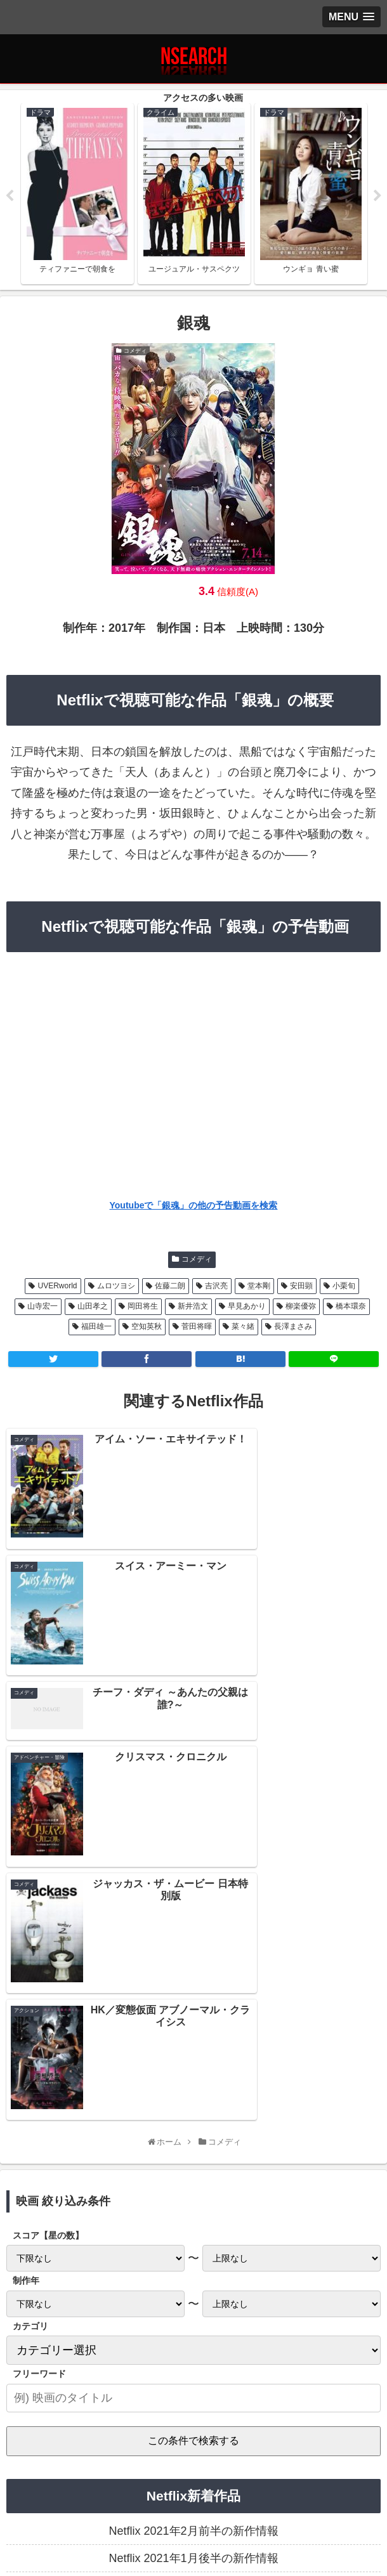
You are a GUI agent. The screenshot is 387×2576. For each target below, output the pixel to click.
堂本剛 (258, 1287)
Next (377, 196)
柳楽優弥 (300, 1307)
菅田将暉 (196, 1327)
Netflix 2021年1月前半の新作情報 (193, 2186)
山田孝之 (92, 1307)
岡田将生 (143, 1307)
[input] (193, 1998)
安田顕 (301, 1287)
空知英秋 (146, 1327)
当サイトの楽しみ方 (193, 2492)
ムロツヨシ (116, 1287)
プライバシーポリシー (67, 2492)
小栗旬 (343, 1287)
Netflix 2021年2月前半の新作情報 (193, 2131)
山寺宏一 (42, 1307)
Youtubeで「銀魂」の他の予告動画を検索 (194, 1206)
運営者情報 (319, 2492)
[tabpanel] (77, 194)
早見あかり (247, 1307)
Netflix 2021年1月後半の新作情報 (193, 2158)
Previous (9, 196)
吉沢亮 (216, 1287)
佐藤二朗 (170, 1287)
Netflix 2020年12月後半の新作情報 (193, 2213)
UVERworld (57, 1287)
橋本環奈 (351, 1307)
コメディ (196, 1260)
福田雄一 (96, 1327)
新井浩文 (193, 1307)
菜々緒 (243, 1327)
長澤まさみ (293, 1327)
